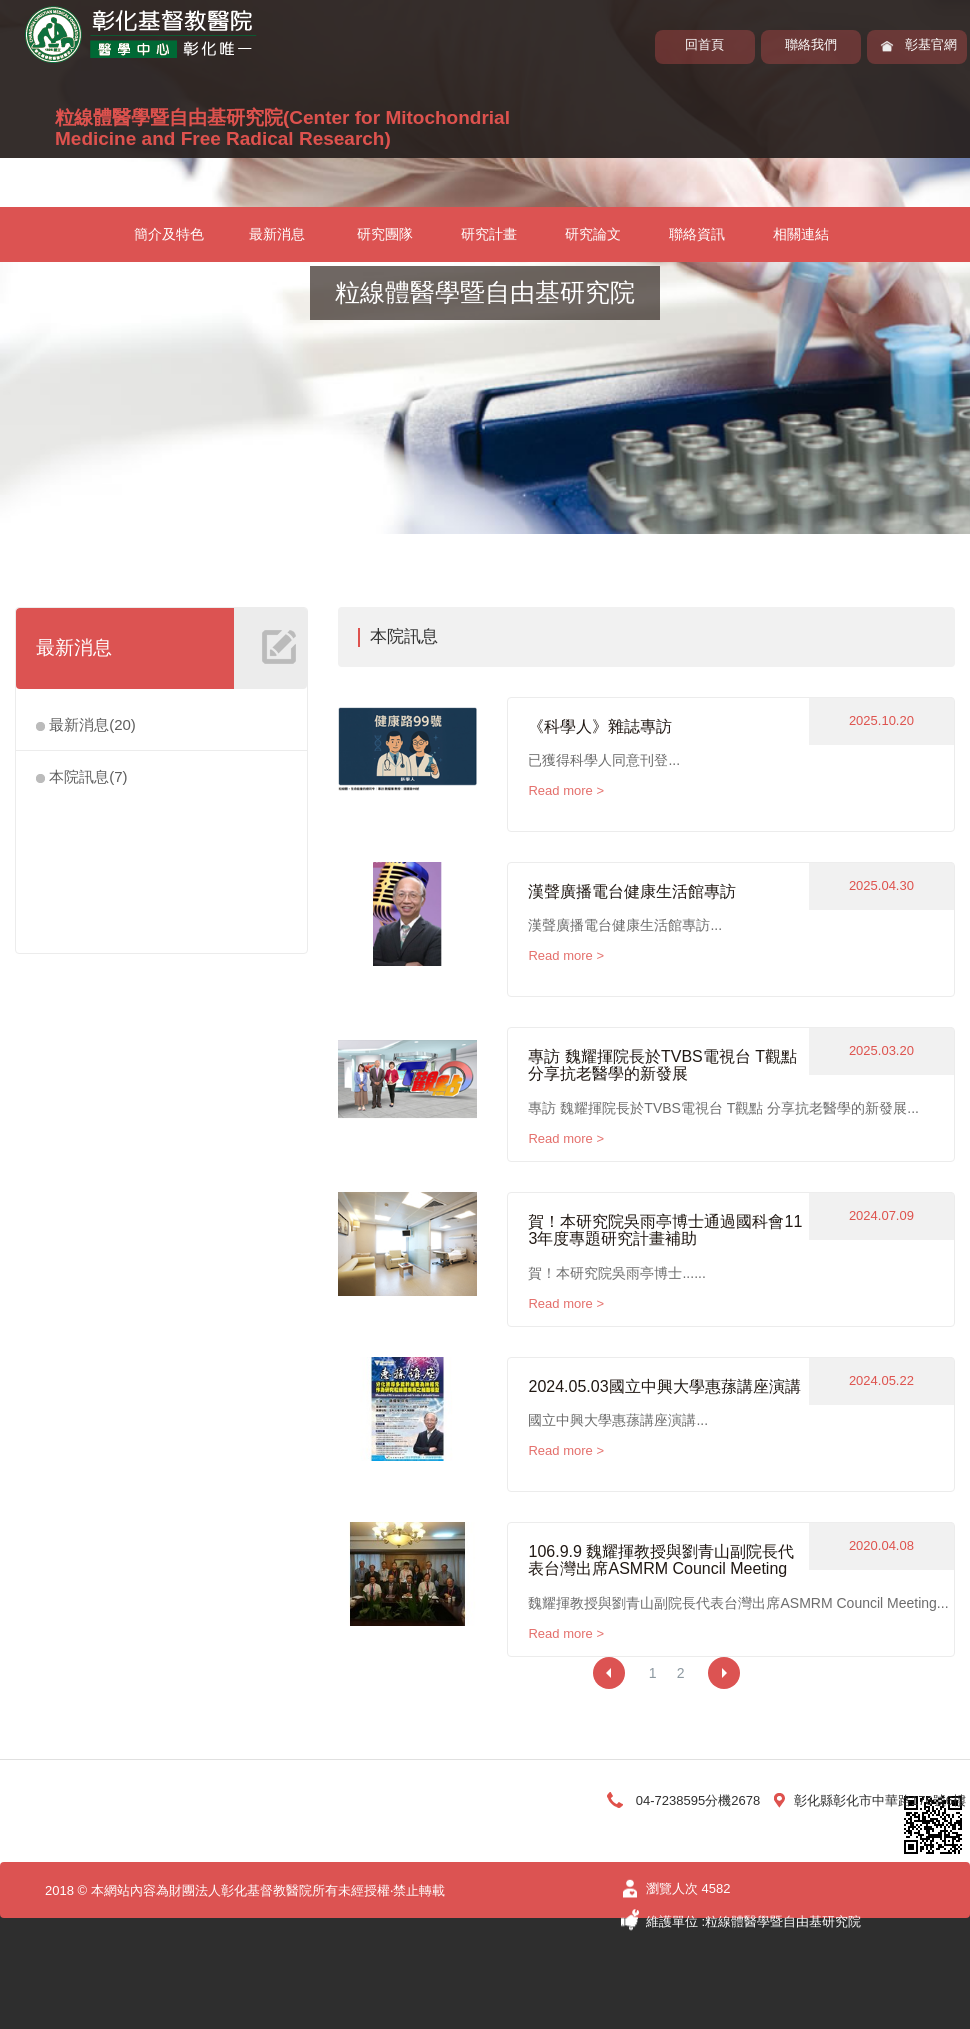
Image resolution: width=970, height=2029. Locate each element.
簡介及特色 (169, 234)
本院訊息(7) (82, 776)
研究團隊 (385, 234)
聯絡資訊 (697, 234)
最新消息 (277, 234)
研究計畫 (489, 234)
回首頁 (704, 44)
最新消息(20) (86, 724)
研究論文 (593, 234)
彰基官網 (931, 44)
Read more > (566, 790)
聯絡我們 (811, 44)
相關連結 (801, 234)
